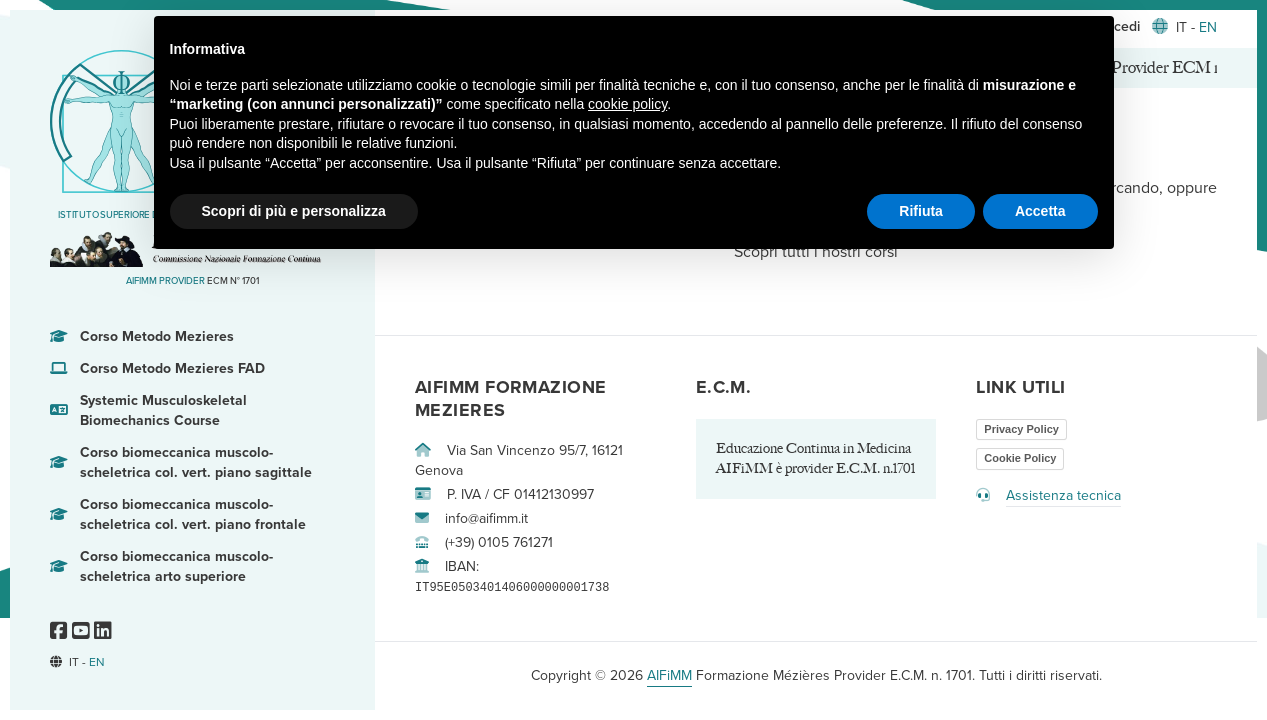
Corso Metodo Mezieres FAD (157, 369)
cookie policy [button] (627, 104)
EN (97, 662)
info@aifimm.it (471, 518)
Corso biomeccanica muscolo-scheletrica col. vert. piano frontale (178, 515)
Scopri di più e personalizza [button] (294, 211)
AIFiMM (669, 675)
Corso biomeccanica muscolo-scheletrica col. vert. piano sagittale (181, 463)
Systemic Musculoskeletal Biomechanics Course (148, 411)
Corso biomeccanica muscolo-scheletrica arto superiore (161, 567)
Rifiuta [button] (921, 211)
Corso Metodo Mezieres (142, 337)
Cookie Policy (1020, 458)
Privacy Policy (1021, 429)
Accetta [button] (1040, 211)
